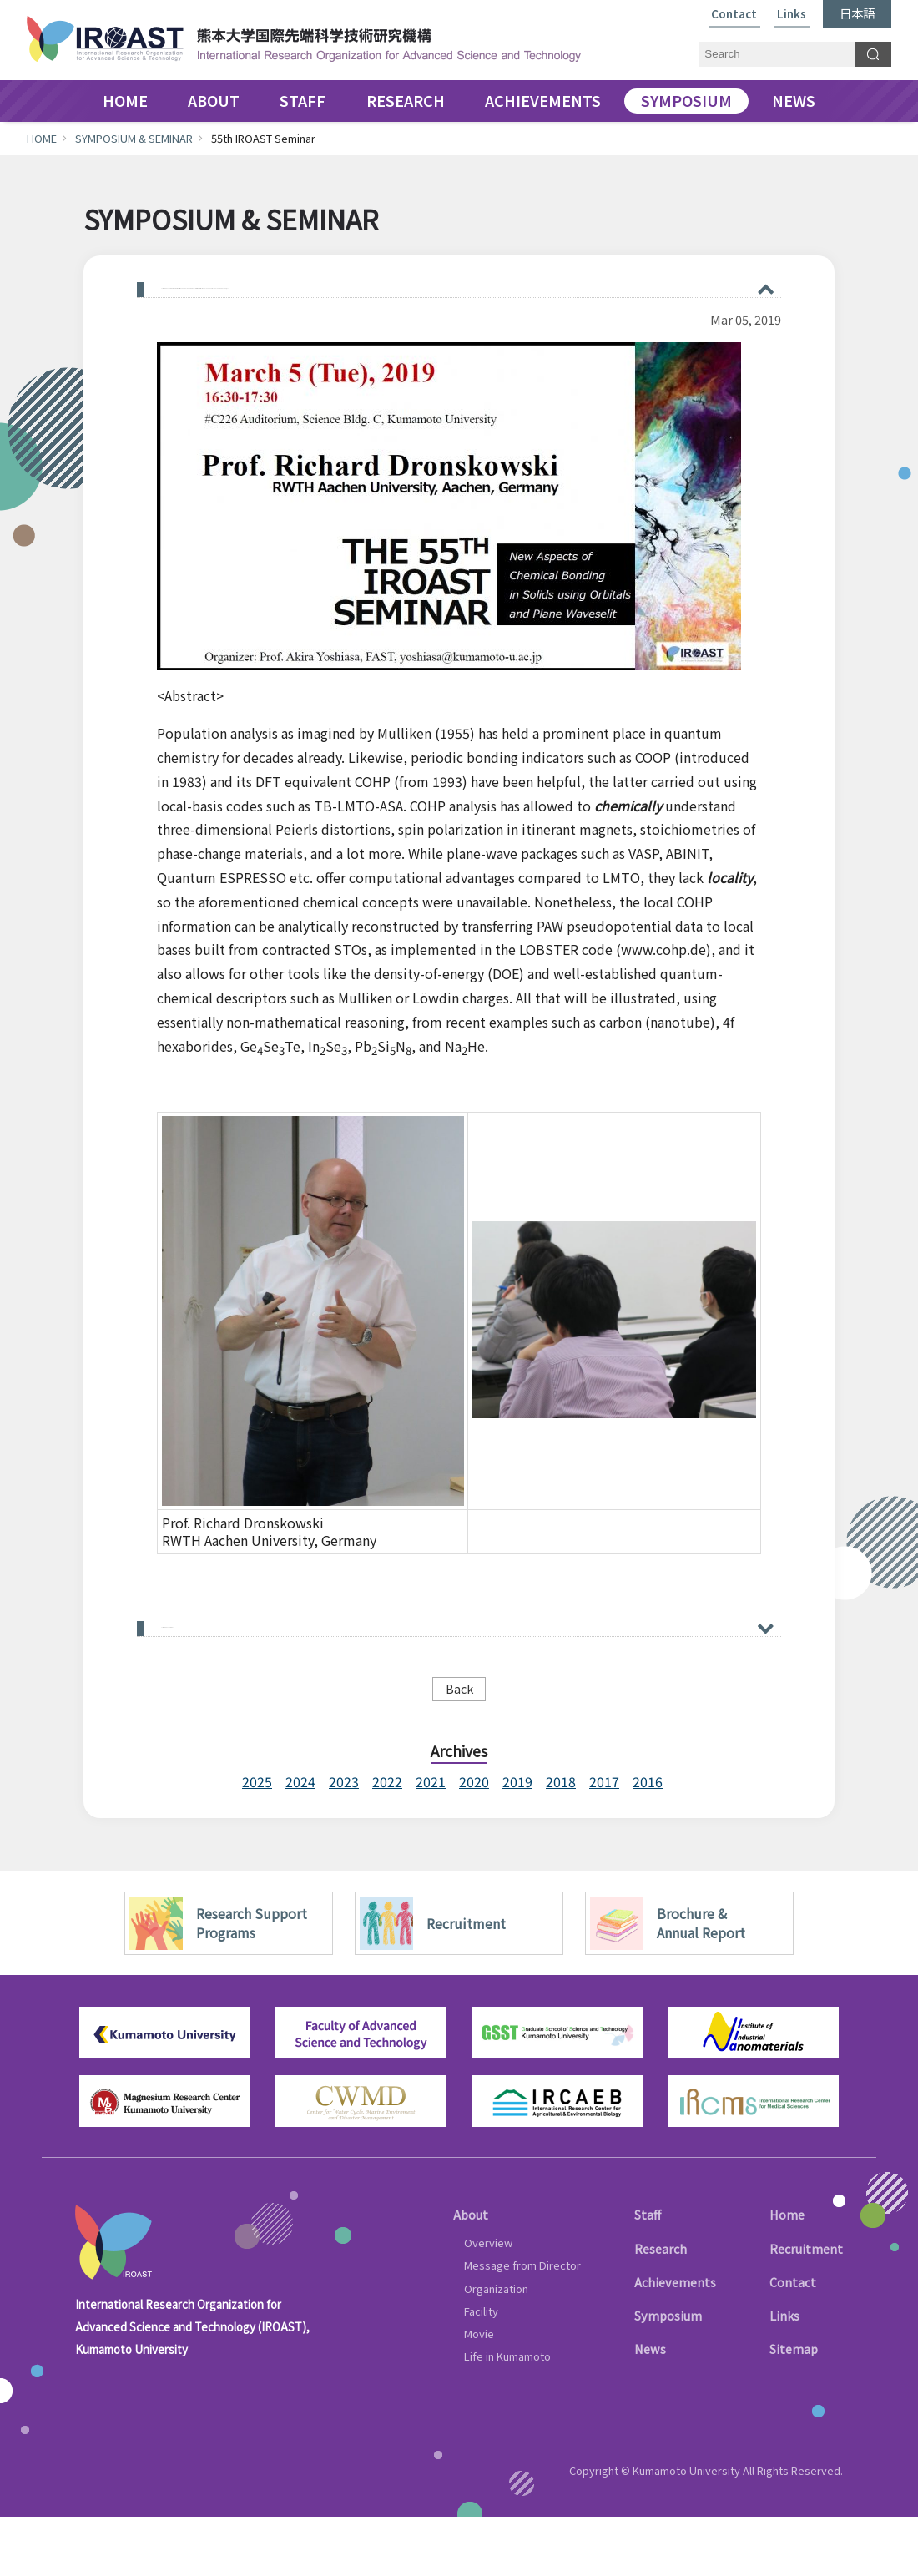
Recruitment (806, 2307)
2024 (300, 1841)
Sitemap (793, 2408)
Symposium (668, 2374)
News (650, 2408)
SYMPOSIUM (686, 101)
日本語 (857, 13)
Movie (479, 2393)
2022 (387, 1841)
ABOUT (214, 101)
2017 (604, 1841)
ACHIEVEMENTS (543, 101)
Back (459, 1747)
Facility (481, 2370)
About (470, 2273)
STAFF (302, 101)
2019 (517, 1841)
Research (660, 2307)
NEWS (793, 101)
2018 (561, 1841)
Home (787, 2273)
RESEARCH (405, 101)
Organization (496, 2347)
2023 (344, 1841)
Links (791, 15)
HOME (125, 101)
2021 (431, 1841)
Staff (647, 2273)
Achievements (675, 2341)
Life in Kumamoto (507, 2415)
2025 (257, 1841)
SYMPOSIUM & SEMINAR (134, 138)
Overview (488, 2302)
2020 (474, 1841)
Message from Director (522, 2324)
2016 (648, 1841)
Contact (734, 15)
